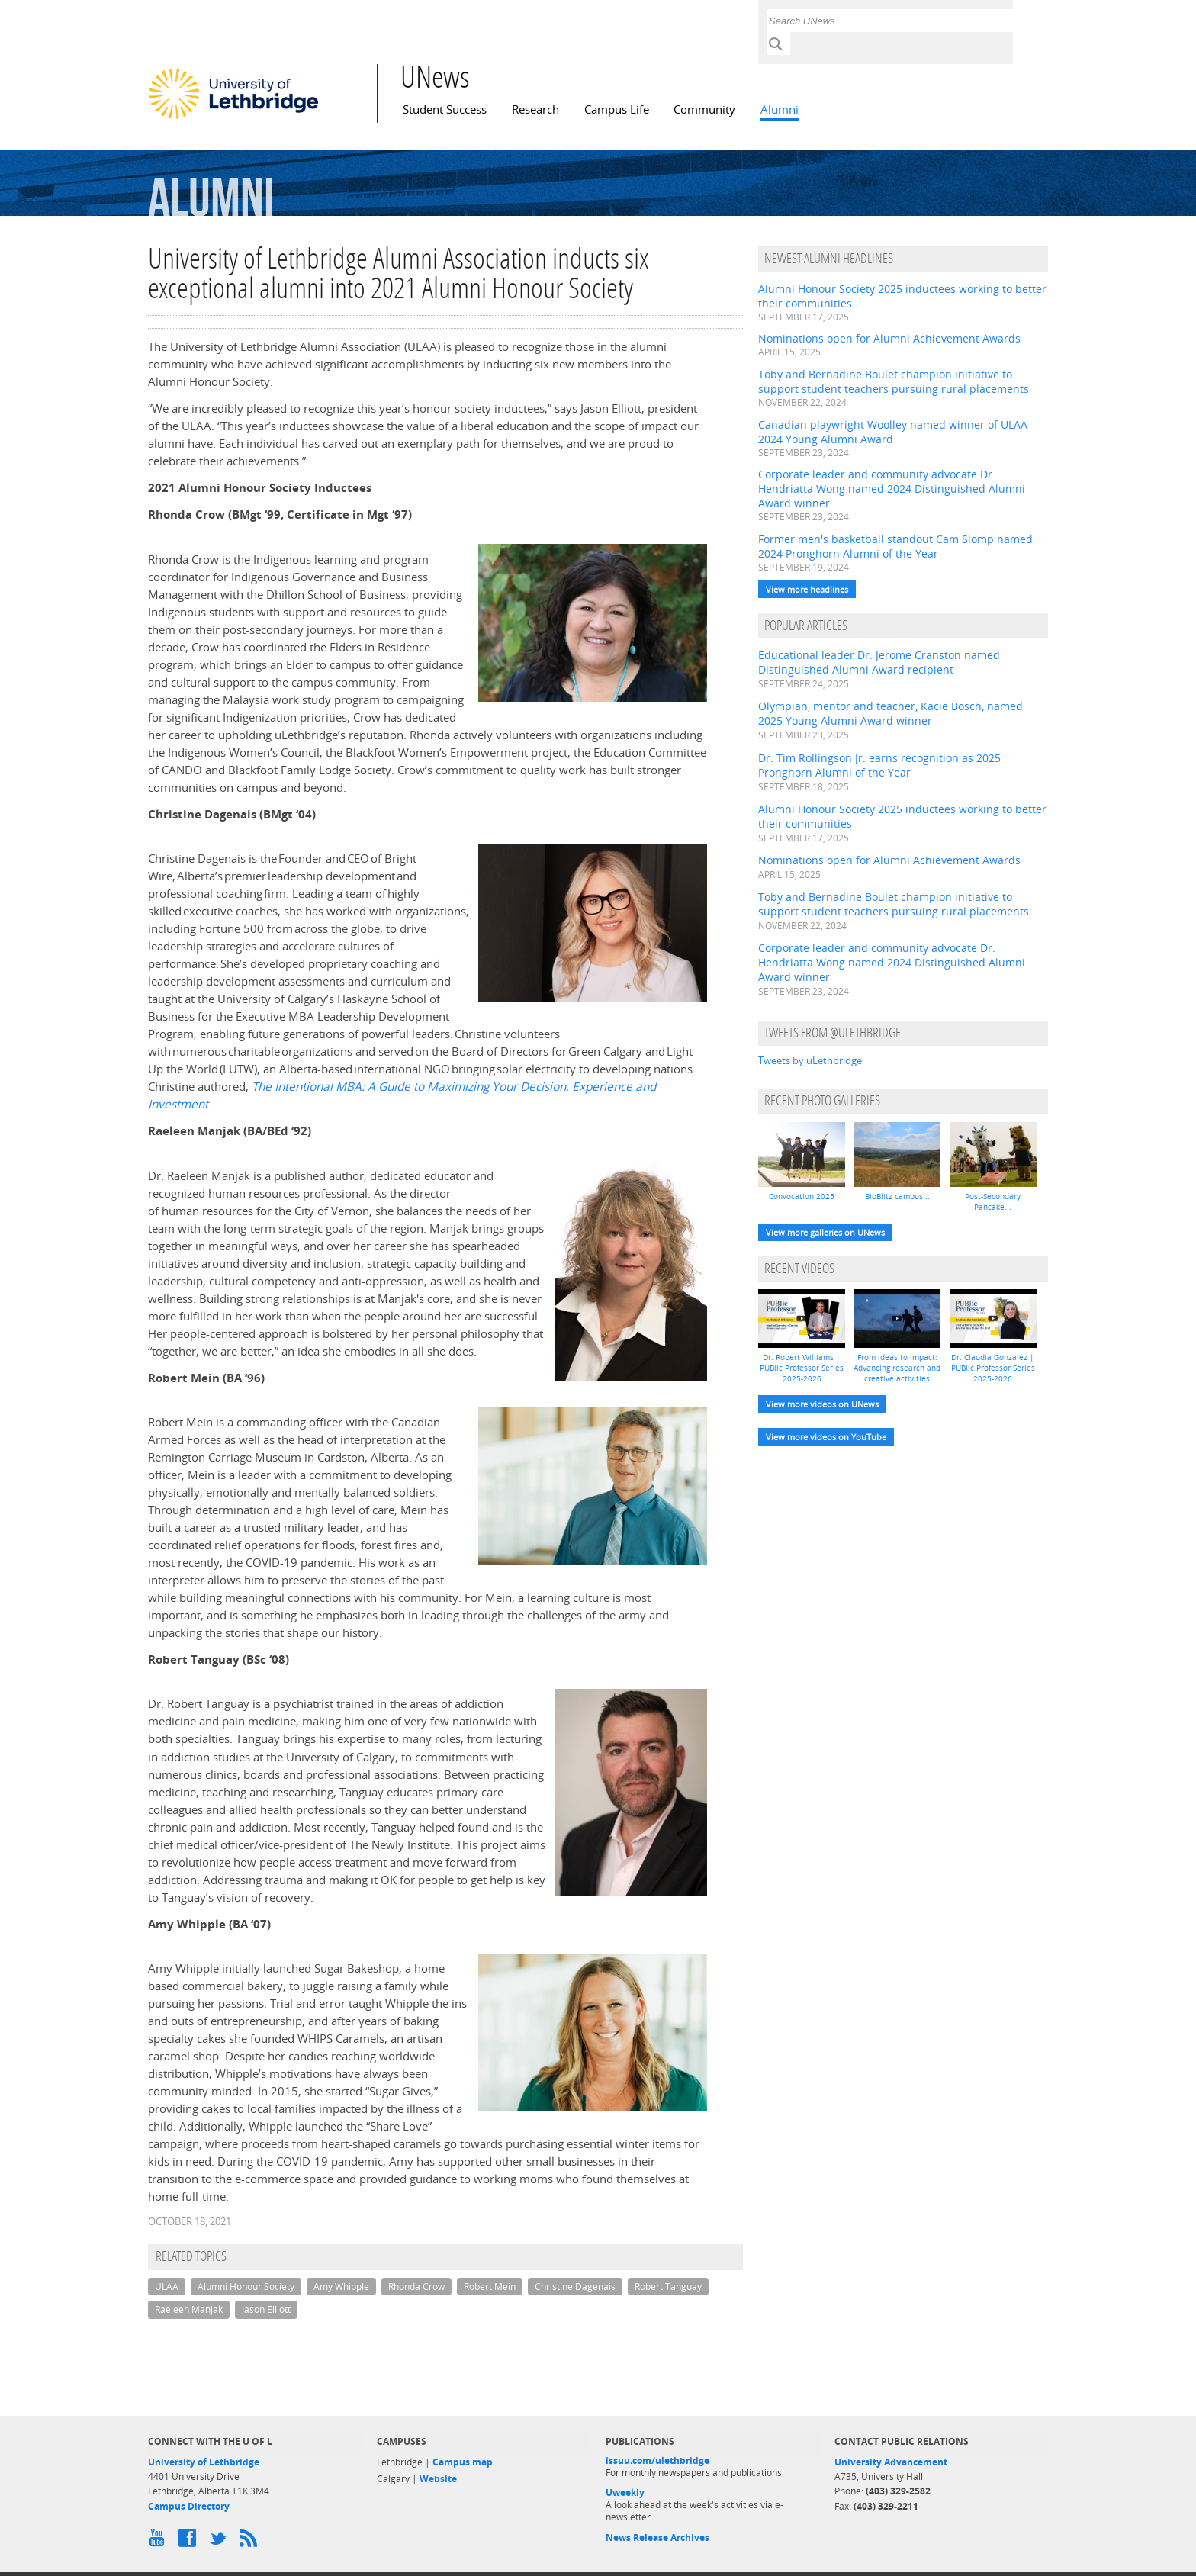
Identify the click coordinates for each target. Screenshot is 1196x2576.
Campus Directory (189, 2506)
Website (438, 2478)
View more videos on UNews (822, 1404)
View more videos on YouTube (826, 1436)
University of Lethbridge (203, 2462)
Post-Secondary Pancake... (993, 1201)
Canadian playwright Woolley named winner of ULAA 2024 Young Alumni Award (892, 431)
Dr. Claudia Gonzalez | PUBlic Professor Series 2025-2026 (993, 1368)
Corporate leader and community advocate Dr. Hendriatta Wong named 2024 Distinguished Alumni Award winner (891, 488)
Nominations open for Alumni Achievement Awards (889, 338)
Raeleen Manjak (189, 2309)
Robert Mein (490, 2286)
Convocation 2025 (801, 1196)
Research (535, 109)
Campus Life (616, 109)
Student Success (445, 109)
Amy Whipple (341, 2286)
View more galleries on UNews (825, 1232)
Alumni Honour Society (246, 2286)
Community (704, 109)
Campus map (462, 2462)
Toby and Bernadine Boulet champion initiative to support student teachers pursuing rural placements (893, 381)
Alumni (779, 109)
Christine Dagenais (575, 2286)
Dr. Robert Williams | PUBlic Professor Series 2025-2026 (802, 1368)
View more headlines (807, 589)
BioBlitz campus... (897, 1196)
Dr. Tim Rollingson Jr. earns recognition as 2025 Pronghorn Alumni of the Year (879, 765)
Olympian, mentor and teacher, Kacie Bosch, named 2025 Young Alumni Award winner (890, 713)
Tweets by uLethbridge (810, 1060)
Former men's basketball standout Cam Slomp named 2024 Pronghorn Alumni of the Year (895, 546)
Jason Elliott (266, 2309)
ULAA (166, 2286)
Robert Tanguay (668, 2286)
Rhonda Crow (416, 2286)
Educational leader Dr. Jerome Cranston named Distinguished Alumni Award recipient (879, 662)
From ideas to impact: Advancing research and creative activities (897, 1368)
